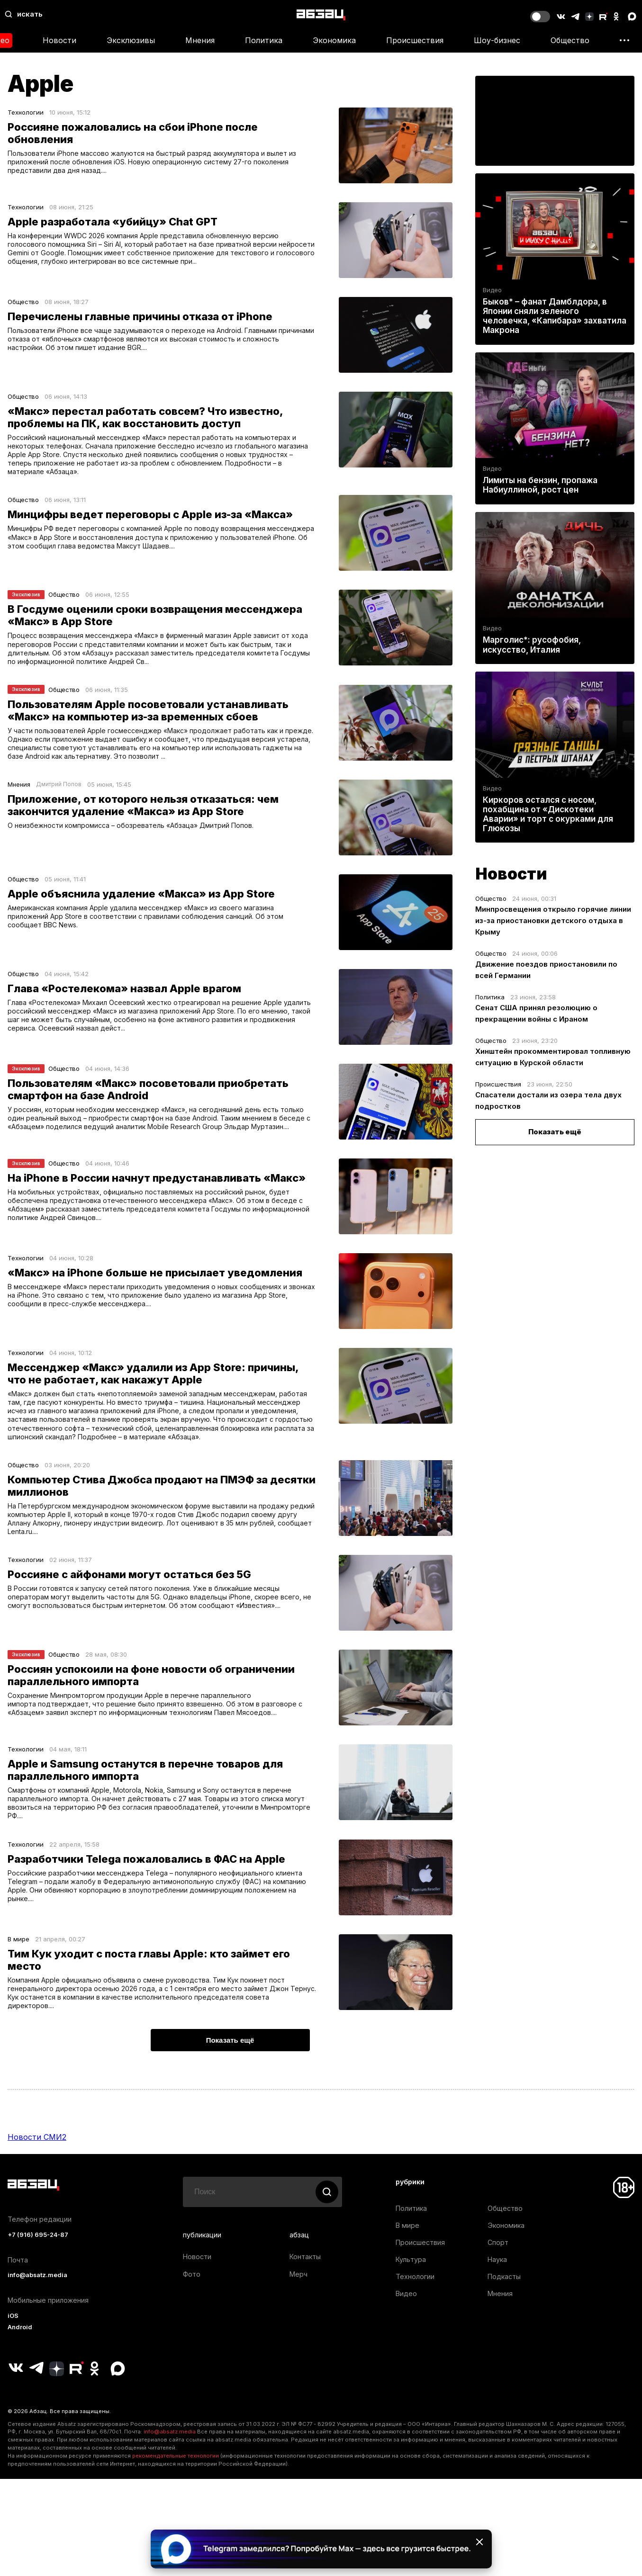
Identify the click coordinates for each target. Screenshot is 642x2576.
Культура (411, 2287)
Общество (570, 40)
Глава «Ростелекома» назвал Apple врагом (124, 1000)
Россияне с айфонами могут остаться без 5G (129, 1595)
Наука (497, 2287)
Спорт (498, 2270)
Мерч (298, 2302)
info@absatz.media (37, 2303)
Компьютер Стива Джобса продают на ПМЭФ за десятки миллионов (162, 1502)
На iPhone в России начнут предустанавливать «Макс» (157, 1190)
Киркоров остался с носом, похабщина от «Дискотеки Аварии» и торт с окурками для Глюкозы (548, 814)
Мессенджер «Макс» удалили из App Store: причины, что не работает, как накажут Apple (153, 1385)
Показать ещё (554, 1131)
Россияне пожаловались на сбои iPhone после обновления (133, 133)
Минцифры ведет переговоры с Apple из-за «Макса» (150, 519)
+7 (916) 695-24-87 (38, 2262)
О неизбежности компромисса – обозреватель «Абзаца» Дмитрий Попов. (135, 837)
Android (20, 2355)
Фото (191, 2302)
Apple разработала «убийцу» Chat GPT (112, 221)
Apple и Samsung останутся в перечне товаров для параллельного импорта (145, 1790)
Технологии (26, 112)
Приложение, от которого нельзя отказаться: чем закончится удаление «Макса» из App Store (143, 817)
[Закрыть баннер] (479, 2541)
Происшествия (414, 40)
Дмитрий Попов (58, 796)
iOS (13, 2343)
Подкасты (504, 2304)
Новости (59, 40)
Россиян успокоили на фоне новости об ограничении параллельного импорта (151, 1696)
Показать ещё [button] (230, 2068)
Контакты (305, 2284)
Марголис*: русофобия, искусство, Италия (532, 645)
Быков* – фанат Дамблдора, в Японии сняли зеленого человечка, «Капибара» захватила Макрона (554, 316)
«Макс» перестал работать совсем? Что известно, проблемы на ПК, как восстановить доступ (145, 417)
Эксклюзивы (131, 40)
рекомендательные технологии (175, 2483)
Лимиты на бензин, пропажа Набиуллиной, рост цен (540, 485)
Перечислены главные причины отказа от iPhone (140, 316)
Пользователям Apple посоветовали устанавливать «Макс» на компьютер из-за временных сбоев (148, 718)
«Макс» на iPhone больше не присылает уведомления (155, 1284)
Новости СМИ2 (37, 2165)
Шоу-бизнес (497, 40)
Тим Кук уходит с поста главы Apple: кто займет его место (149, 1984)
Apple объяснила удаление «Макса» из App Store (141, 905)
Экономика (334, 40)
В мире (18, 1963)
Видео (492, 290)
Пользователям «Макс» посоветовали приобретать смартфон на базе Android (148, 1101)
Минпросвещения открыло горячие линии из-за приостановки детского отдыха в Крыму (553, 920)
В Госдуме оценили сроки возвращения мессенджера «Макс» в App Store (155, 620)
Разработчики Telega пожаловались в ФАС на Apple (146, 1883)
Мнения (200, 40)
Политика (263, 40)
